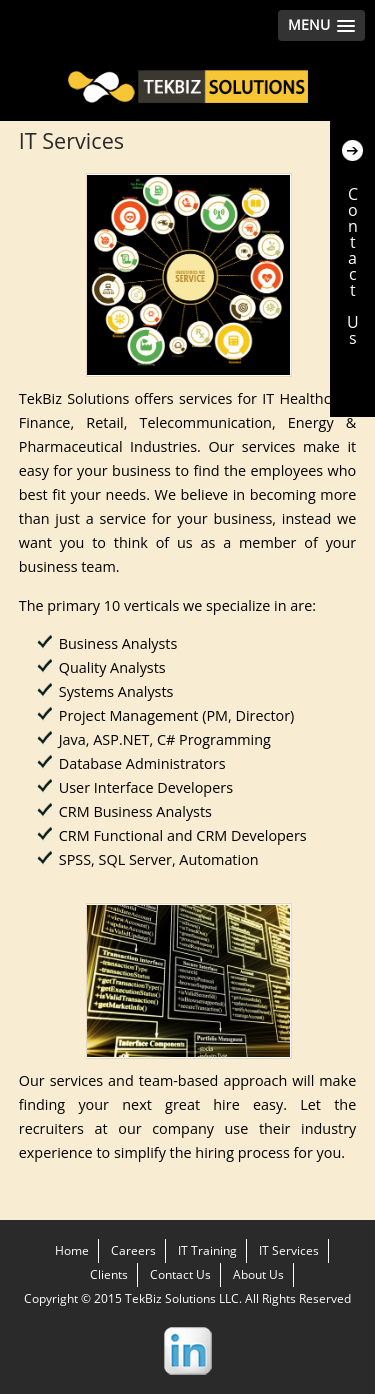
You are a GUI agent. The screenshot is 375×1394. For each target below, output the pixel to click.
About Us (258, 1274)
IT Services (289, 1250)
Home (72, 1250)
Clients (109, 1274)
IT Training (207, 1250)
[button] (321, 25)
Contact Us (180, 1274)
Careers (133, 1250)
